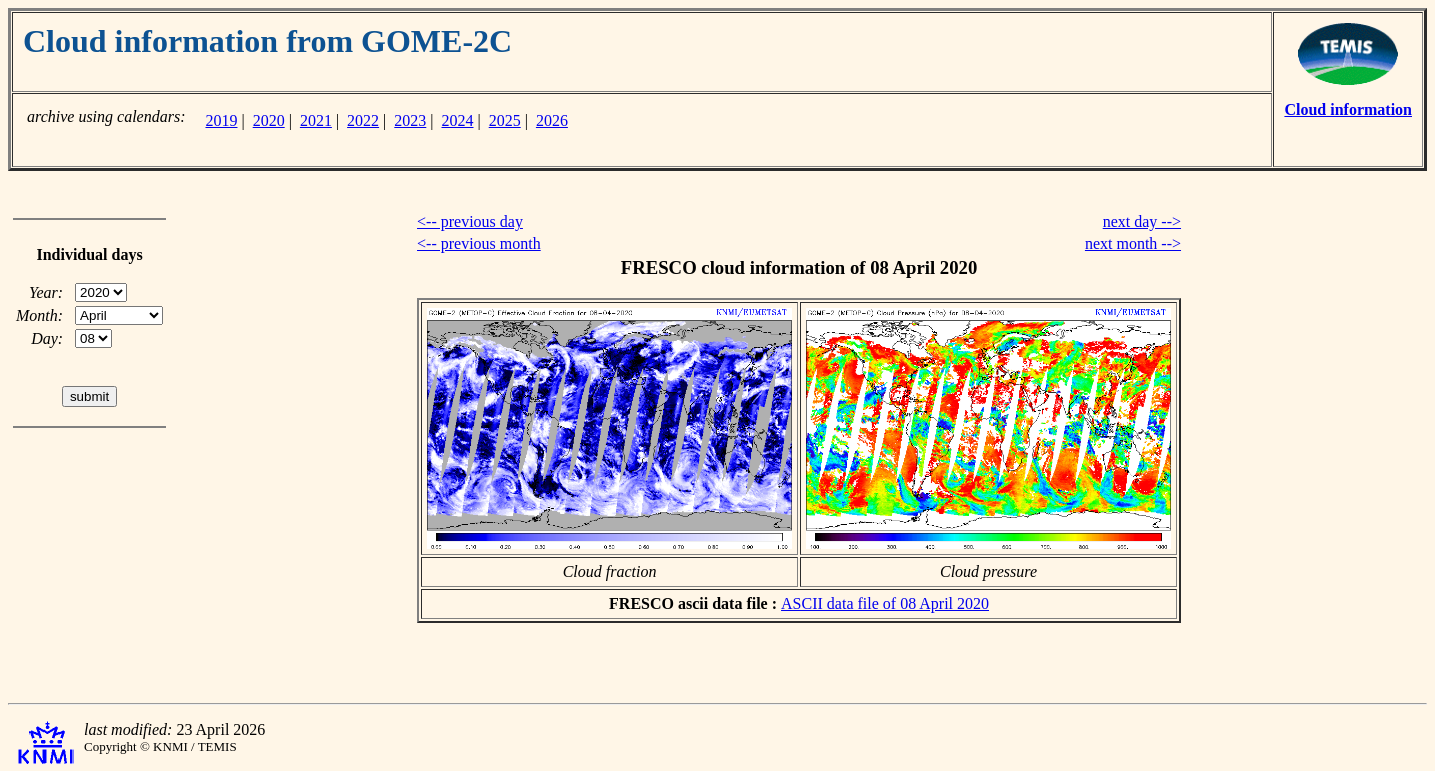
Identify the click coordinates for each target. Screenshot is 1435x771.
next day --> (1142, 221)
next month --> (1133, 243)
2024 (458, 120)
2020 (269, 120)
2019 (221, 120)
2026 (552, 120)
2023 (410, 120)
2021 (316, 120)
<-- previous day (470, 221)
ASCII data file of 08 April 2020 (885, 603)
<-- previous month (479, 243)
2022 (363, 120)
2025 (505, 120)
